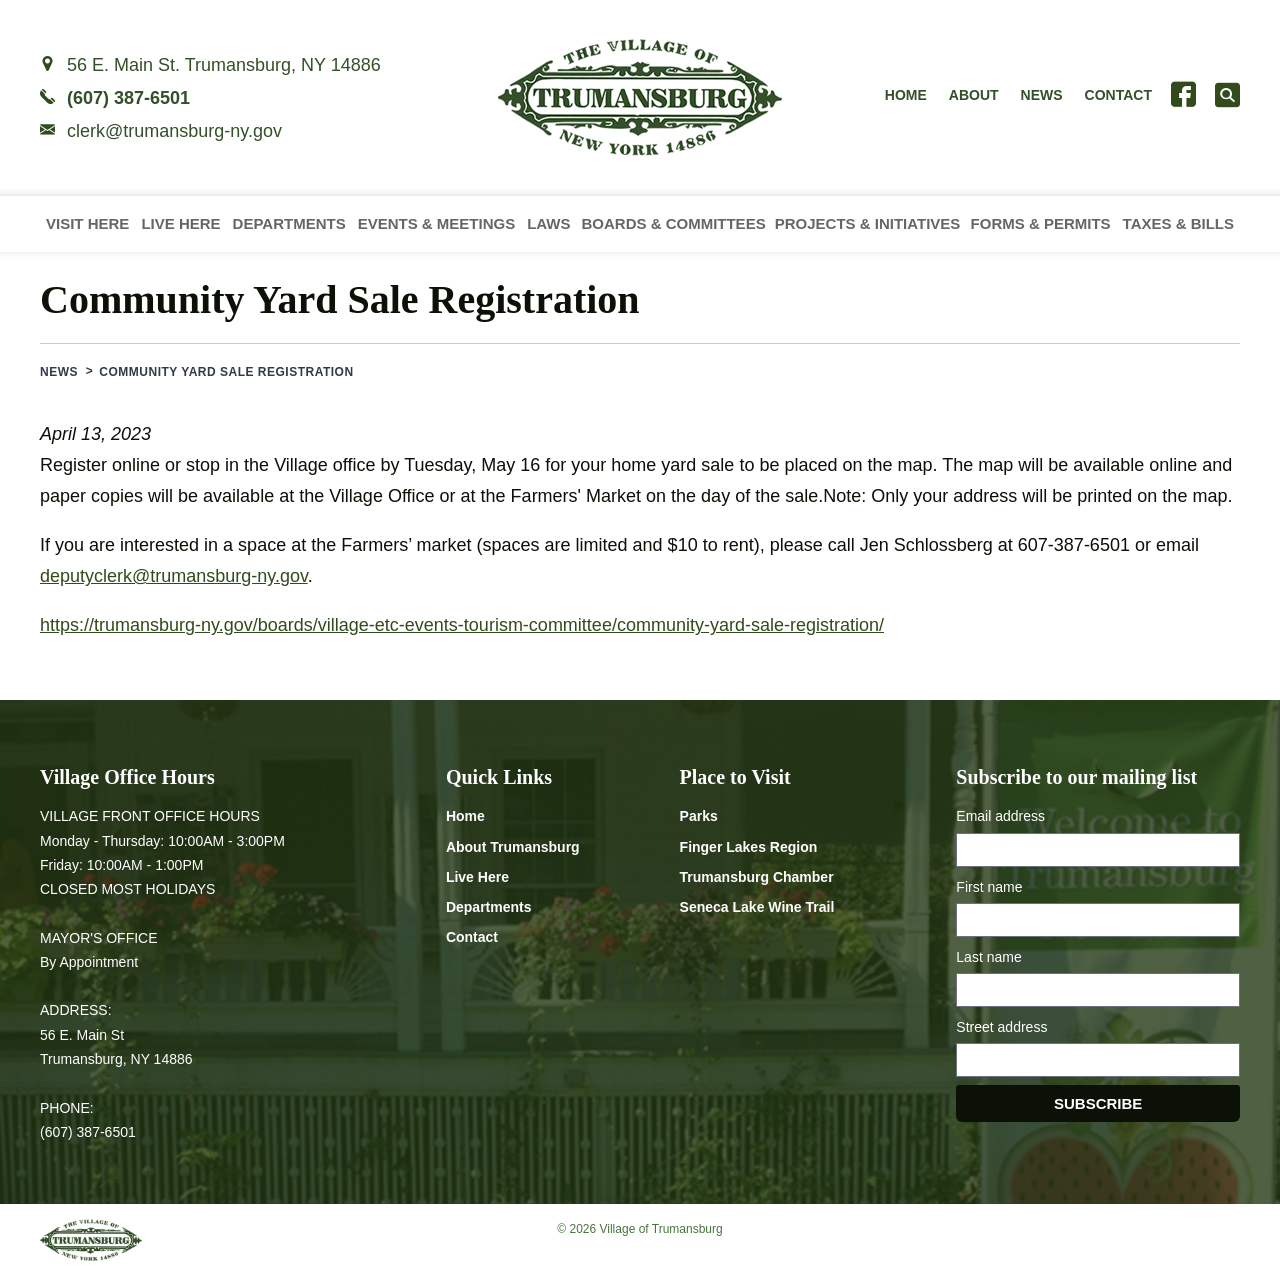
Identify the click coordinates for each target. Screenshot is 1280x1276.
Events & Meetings (437, 223)
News (1042, 95)
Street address (1001, 1027)
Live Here (180, 223)
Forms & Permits (1041, 223)
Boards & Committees (673, 223)
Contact (1118, 95)
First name (989, 887)
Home (906, 95)
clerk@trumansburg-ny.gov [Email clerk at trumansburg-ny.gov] (174, 131)
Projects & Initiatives (868, 223)
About (974, 95)
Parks (699, 816)
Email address (1000, 816)
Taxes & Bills (1178, 223)
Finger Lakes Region (749, 847)
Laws (548, 223)
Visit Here (87, 223)
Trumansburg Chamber (757, 877)
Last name (988, 957)
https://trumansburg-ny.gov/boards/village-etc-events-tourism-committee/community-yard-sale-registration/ (462, 625)
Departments (289, 223)
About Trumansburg (513, 847)
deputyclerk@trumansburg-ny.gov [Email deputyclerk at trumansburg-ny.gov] (174, 576)
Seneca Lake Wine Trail (757, 907)
